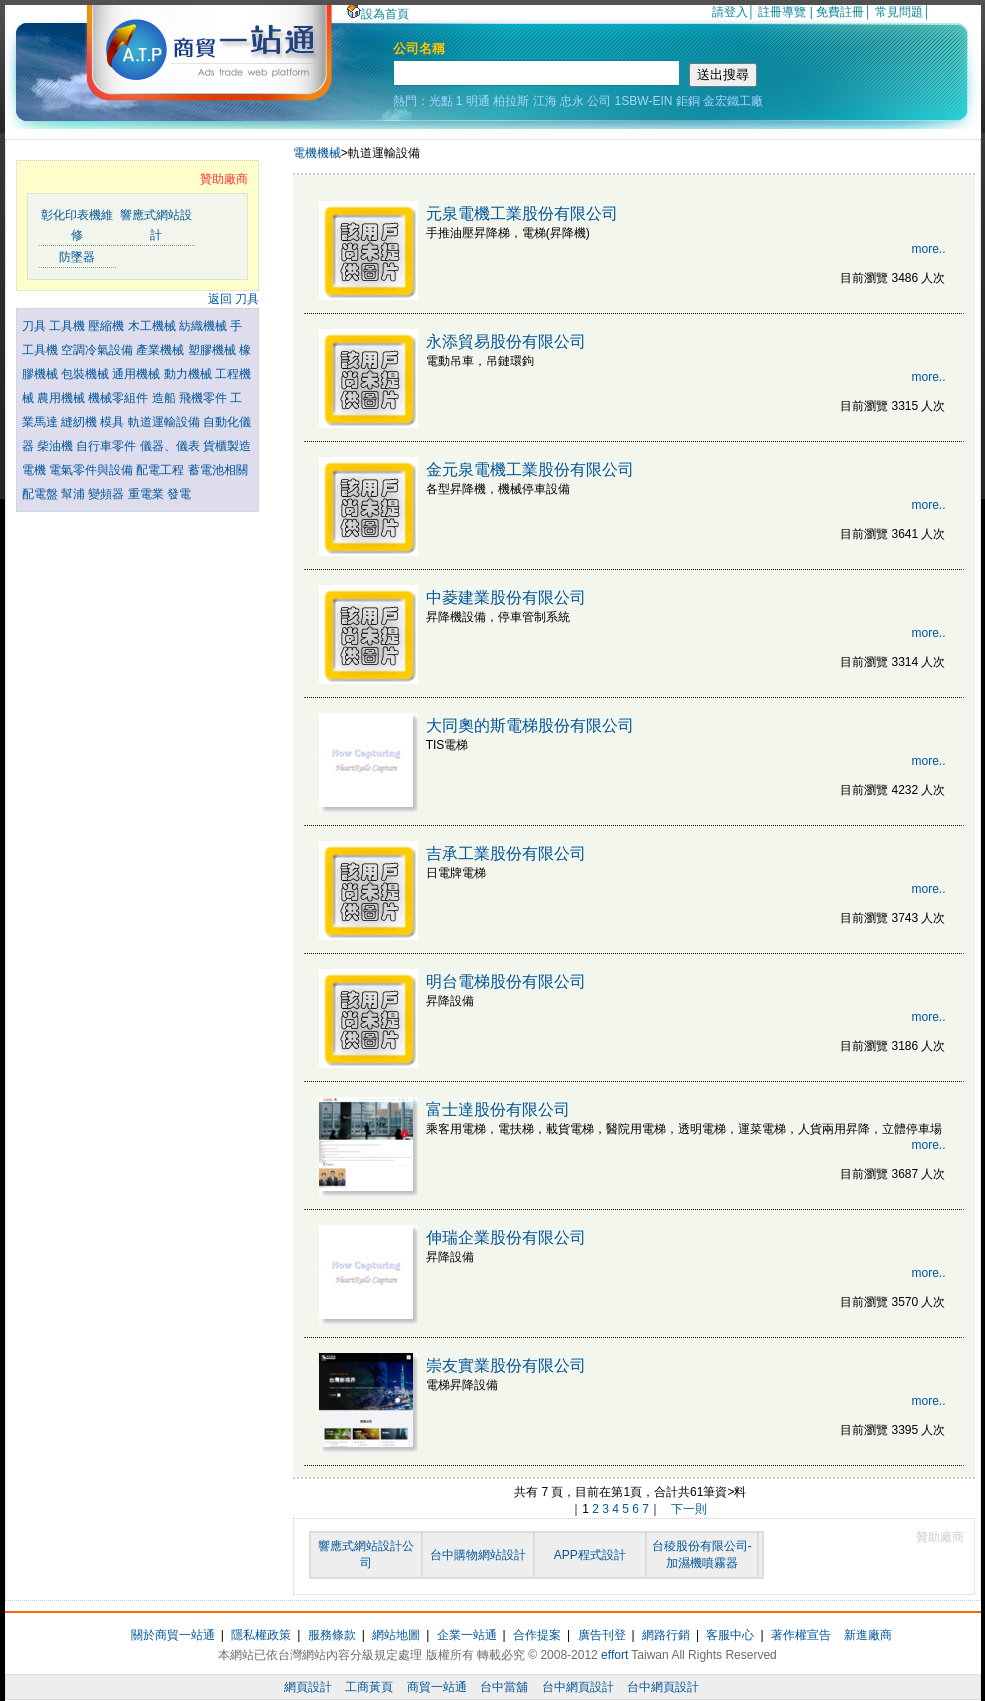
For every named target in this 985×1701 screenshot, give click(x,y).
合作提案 (537, 1635)
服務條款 (332, 1635)
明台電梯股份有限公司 (506, 981)
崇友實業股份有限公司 (506, 1365)
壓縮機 (107, 326)
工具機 (68, 326)
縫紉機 (80, 422)
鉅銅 (688, 101)
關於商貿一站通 (173, 1635)
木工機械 (153, 326)
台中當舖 (504, 1687)
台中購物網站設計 (478, 1555)
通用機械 (137, 374)
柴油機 (56, 446)
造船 (165, 398)
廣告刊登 (602, 1635)
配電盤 (41, 494)
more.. (928, 249)
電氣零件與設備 (92, 470)
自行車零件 (107, 446)
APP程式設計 (590, 1555)
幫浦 (74, 494)
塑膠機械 (213, 350)
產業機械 (161, 350)
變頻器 (107, 494)
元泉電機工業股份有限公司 (522, 213)
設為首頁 (378, 14)
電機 (35, 470)
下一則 (689, 1509)
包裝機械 (86, 374)
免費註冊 (840, 12)
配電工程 (161, 470)
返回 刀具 (233, 299)
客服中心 (730, 1635)
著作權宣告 (801, 1635)
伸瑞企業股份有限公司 (506, 1237)
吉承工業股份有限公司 (506, 853)
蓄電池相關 (218, 470)
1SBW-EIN (644, 101)
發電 (179, 494)
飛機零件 (204, 398)
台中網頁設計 (578, 1687)
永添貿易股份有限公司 (506, 341)
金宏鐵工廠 (733, 101)
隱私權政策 (261, 1635)
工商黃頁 (369, 1687)
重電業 (147, 494)
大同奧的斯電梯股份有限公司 (530, 725)
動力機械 (189, 374)
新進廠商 (868, 1635)
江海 (545, 101)
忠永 (572, 101)
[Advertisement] (137, 622)
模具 (113, 422)
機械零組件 (119, 398)
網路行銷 (666, 1635)
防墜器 (77, 257)
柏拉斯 (511, 101)
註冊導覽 (782, 12)
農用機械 (62, 398)
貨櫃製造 (227, 446)
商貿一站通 (437, 1687)
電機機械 (317, 153)
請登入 (730, 12)
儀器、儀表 (171, 446)
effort (614, 1655)
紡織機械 (204, 326)
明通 (478, 101)
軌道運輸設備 (165, 422)
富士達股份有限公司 (498, 1109)
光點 (441, 101)
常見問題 (899, 12)
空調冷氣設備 (98, 350)
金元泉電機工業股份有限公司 (530, 469)
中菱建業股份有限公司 (506, 597)
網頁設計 (308, 1687)
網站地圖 (396, 1635)
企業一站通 (467, 1635)
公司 (599, 101)
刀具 (35, 326)
